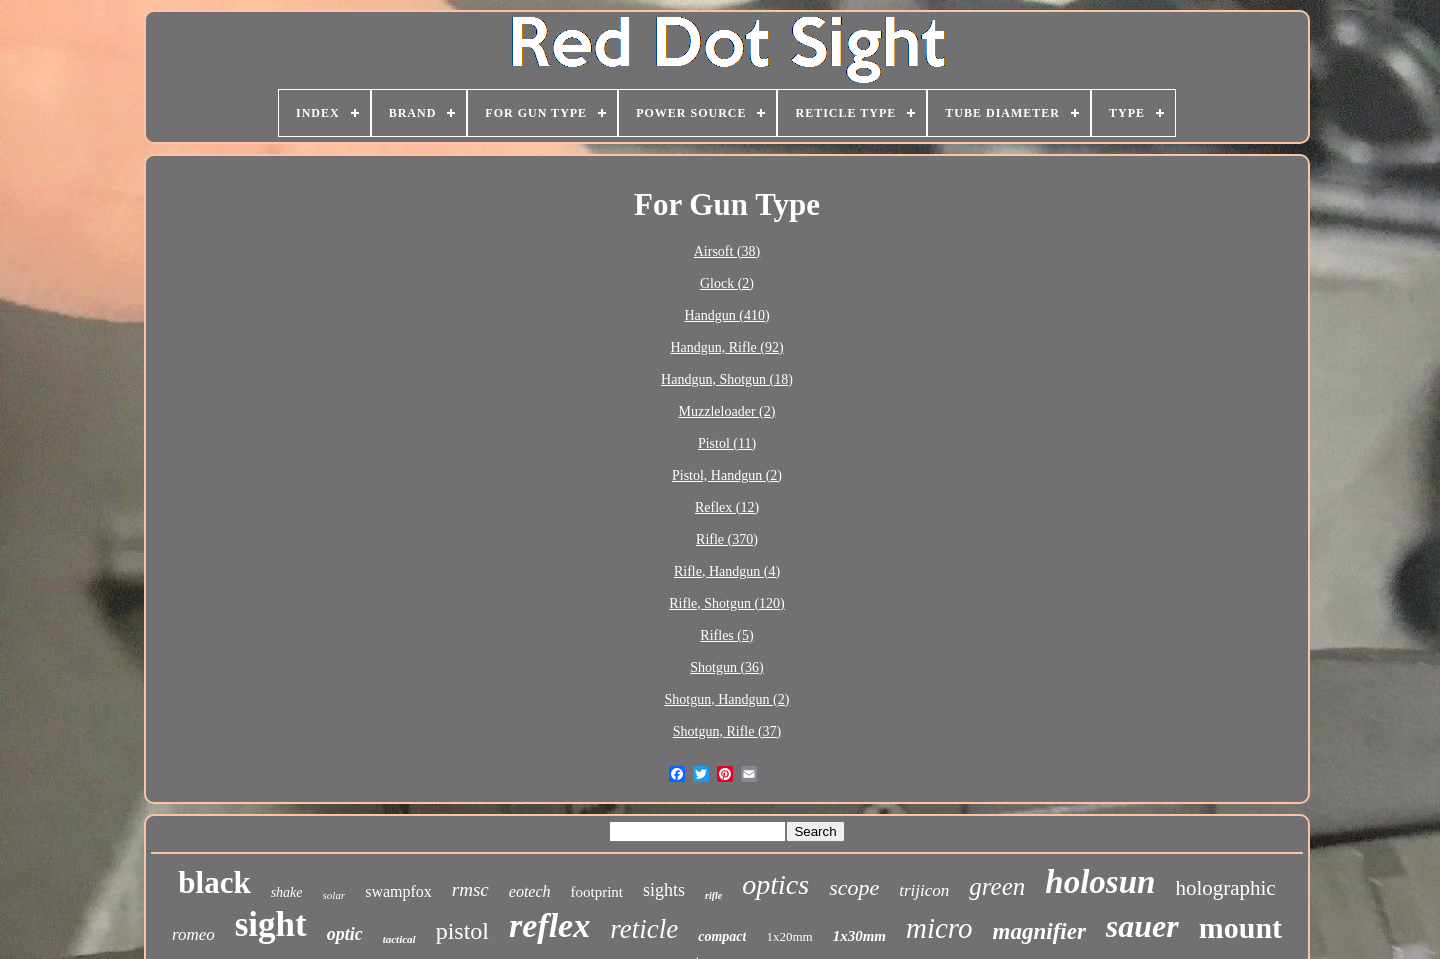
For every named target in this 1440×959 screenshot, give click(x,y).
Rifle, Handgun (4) (727, 571)
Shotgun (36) (727, 667)
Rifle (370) (727, 539)
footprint (597, 892)
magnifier (1039, 931)
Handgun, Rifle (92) (726, 347)
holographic (1225, 888)
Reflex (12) (727, 507)
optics (775, 884)
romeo (193, 934)
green (997, 886)
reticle (644, 929)
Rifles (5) (726, 635)
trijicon (924, 890)
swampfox (398, 891)
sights (664, 890)
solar (334, 895)
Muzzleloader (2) (727, 411)
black (214, 882)
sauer (1142, 926)
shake (287, 892)
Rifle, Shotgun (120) (727, 603)
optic (345, 934)
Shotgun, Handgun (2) (727, 699)
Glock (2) (727, 283)
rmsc (470, 889)
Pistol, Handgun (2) (727, 475)
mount (1240, 927)
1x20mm (789, 936)
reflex (549, 925)
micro (939, 928)
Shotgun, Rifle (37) (727, 731)
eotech (530, 891)
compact (722, 936)
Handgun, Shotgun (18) (727, 379)
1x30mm (859, 936)
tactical (399, 939)
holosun (1100, 882)
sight (271, 924)
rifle (713, 895)
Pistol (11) (727, 443)
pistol (462, 931)
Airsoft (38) (727, 251)
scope (854, 887)
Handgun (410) (726, 315)
